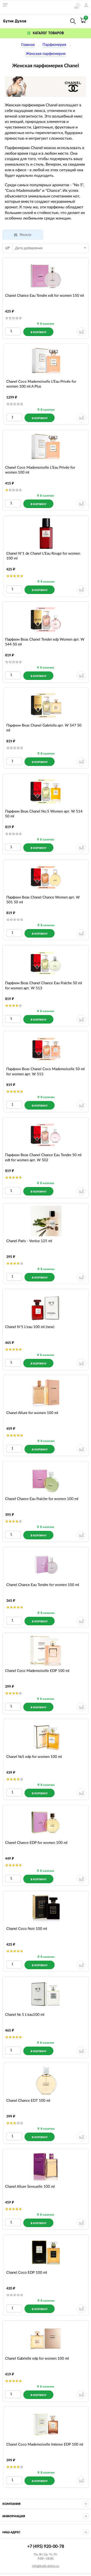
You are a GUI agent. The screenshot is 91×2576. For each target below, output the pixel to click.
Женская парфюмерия (46, 54)
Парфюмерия (54, 45)
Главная (28, 45)
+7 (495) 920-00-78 (62, 20)
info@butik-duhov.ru (45, 2566)
